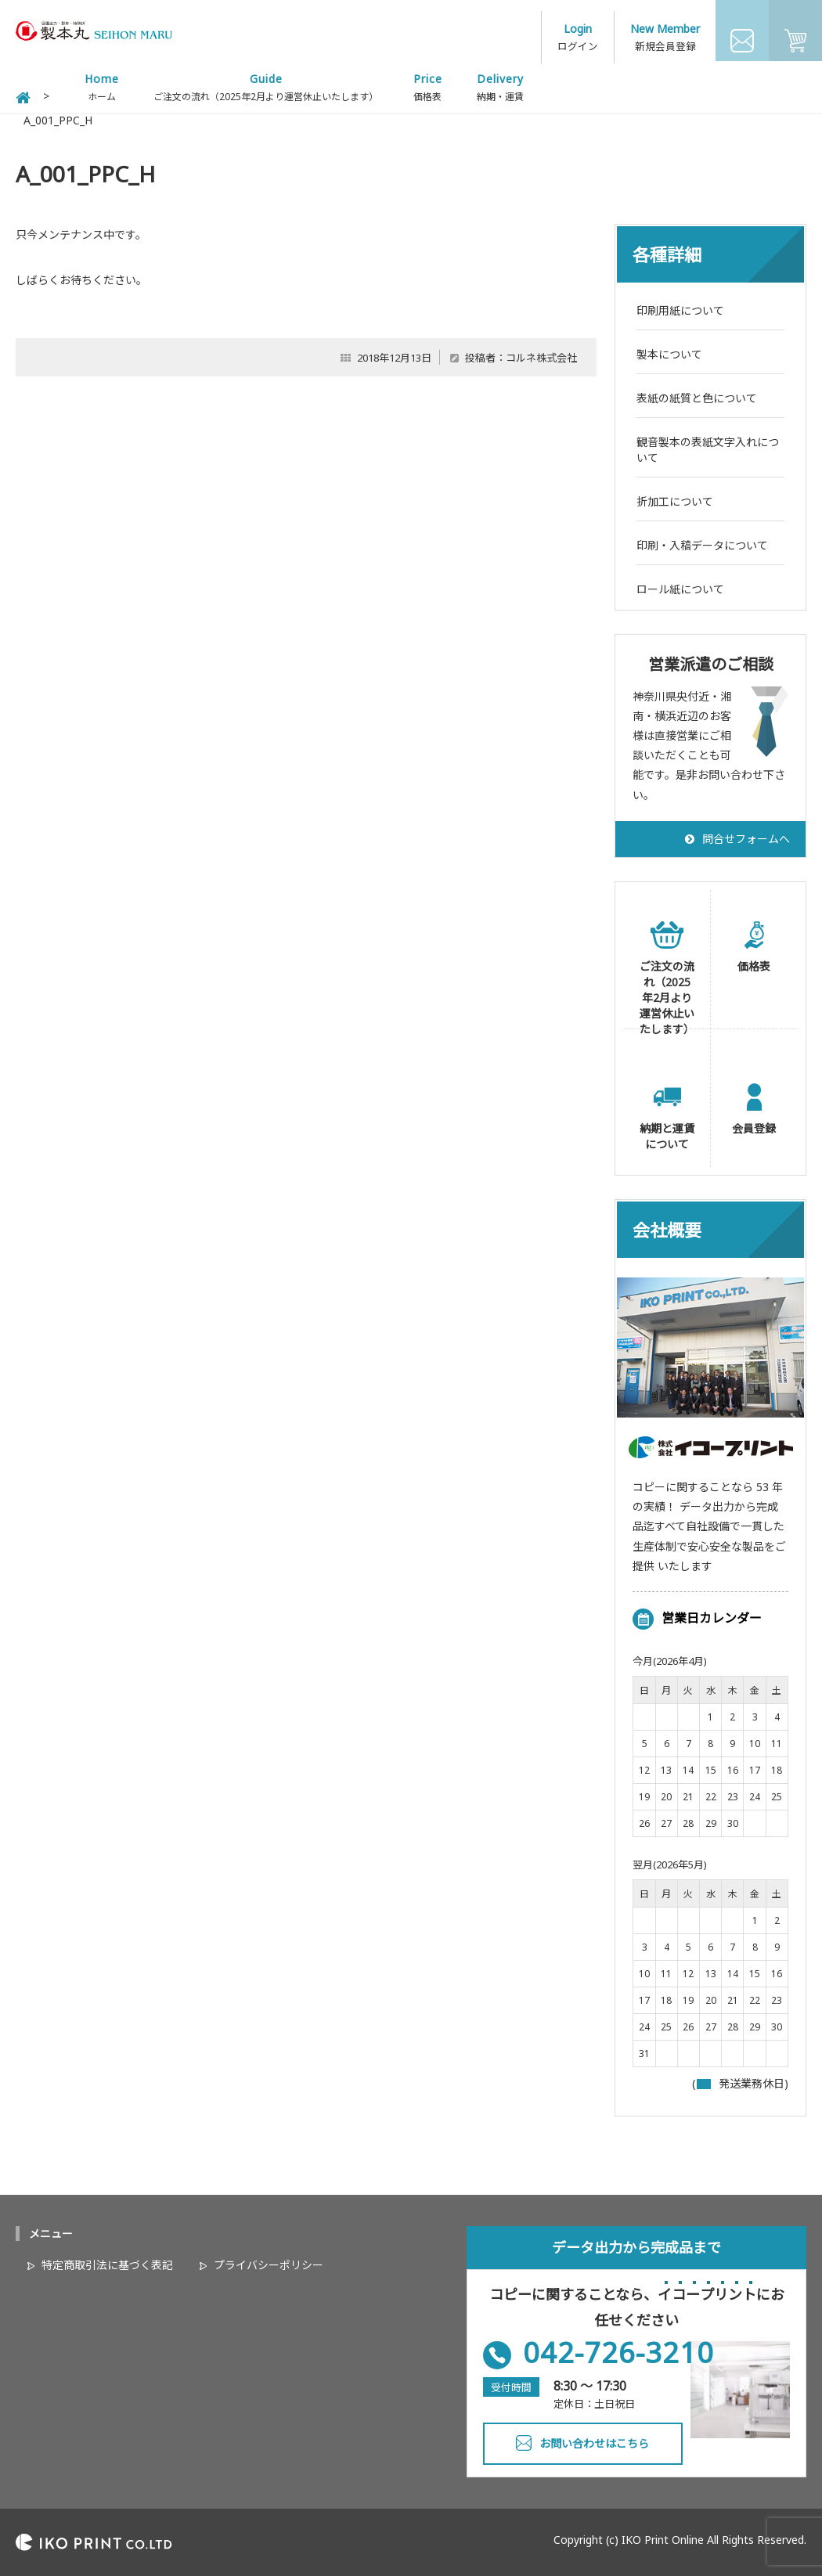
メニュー (51, 2230)
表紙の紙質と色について (696, 394)
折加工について (674, 497)
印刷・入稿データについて (702, 541)
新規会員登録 (665, 38)
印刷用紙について (680, 306)
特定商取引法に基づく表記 (107, 2261)
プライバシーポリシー (268, 2261)
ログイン (579, 38)
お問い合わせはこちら (594, 2440)
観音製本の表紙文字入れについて (707, 446)
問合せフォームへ (746, 834)
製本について (669, 350)
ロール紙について (680, 585)
